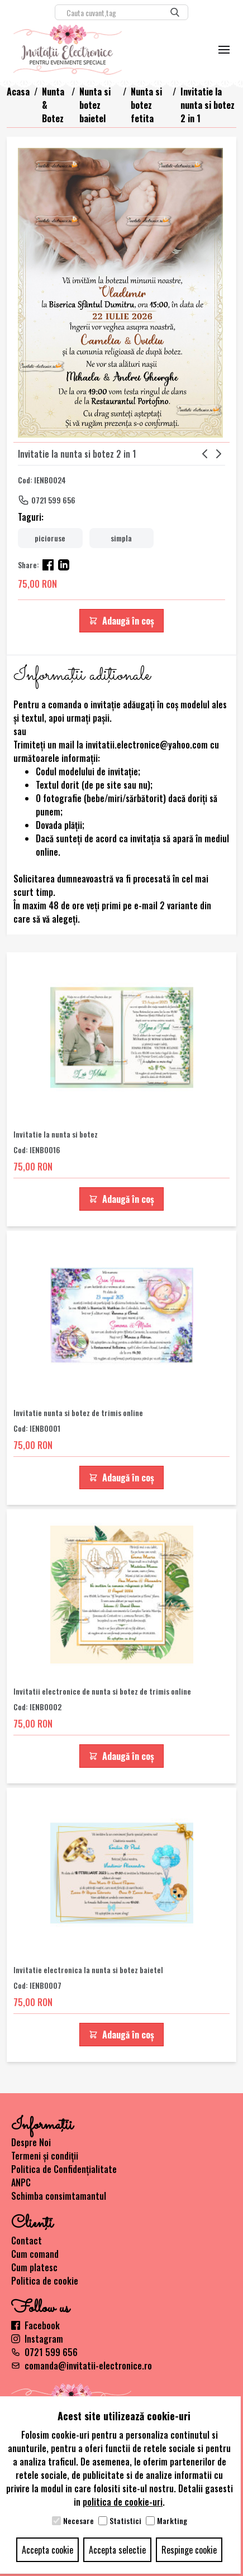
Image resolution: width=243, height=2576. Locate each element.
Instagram (37, 2338)
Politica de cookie (44, 2280)
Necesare (78, 2520)
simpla (121, 538)
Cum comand (35, 2254)
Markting (172, 2520)
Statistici (125, 2520)
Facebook (35, 2325)
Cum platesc (34, 2267)
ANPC (21, 2182)
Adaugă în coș (121, 620)
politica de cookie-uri (123, 2501)
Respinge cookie (189, 2549)
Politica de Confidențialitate (64, 2169)
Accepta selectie (117, 2549)
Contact (26, 2240)
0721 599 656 (53, 500)
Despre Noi (31, 2142)
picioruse (50, 538)
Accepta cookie (47, 2549)
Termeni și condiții (44, 2155)
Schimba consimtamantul (58, 2196)
